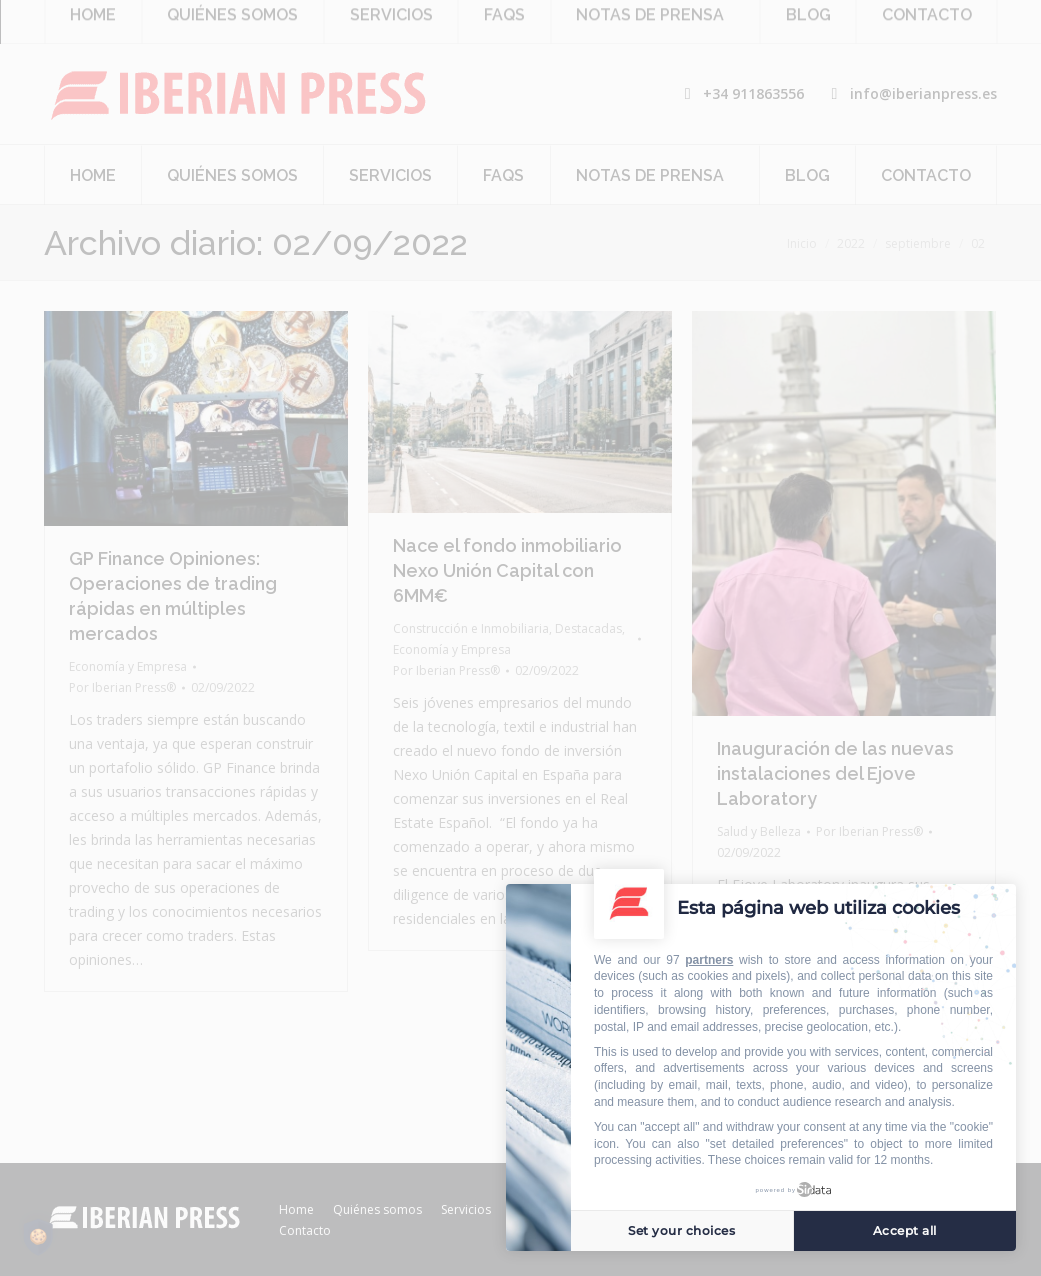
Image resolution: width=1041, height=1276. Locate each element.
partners (709, 960)
